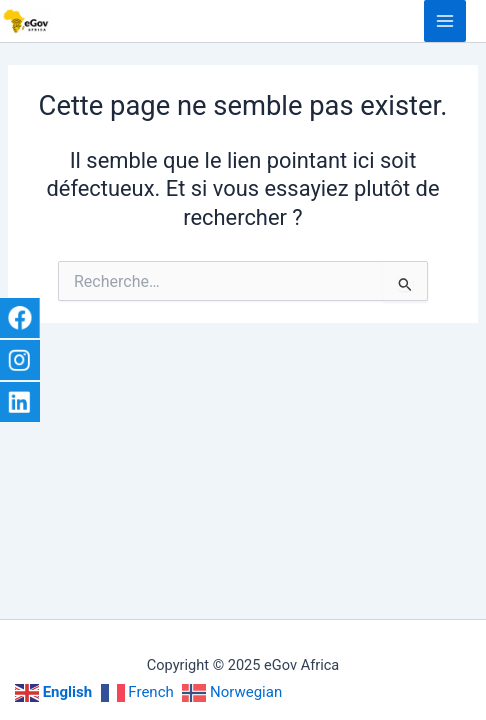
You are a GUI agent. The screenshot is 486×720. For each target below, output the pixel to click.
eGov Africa (67, 20)
